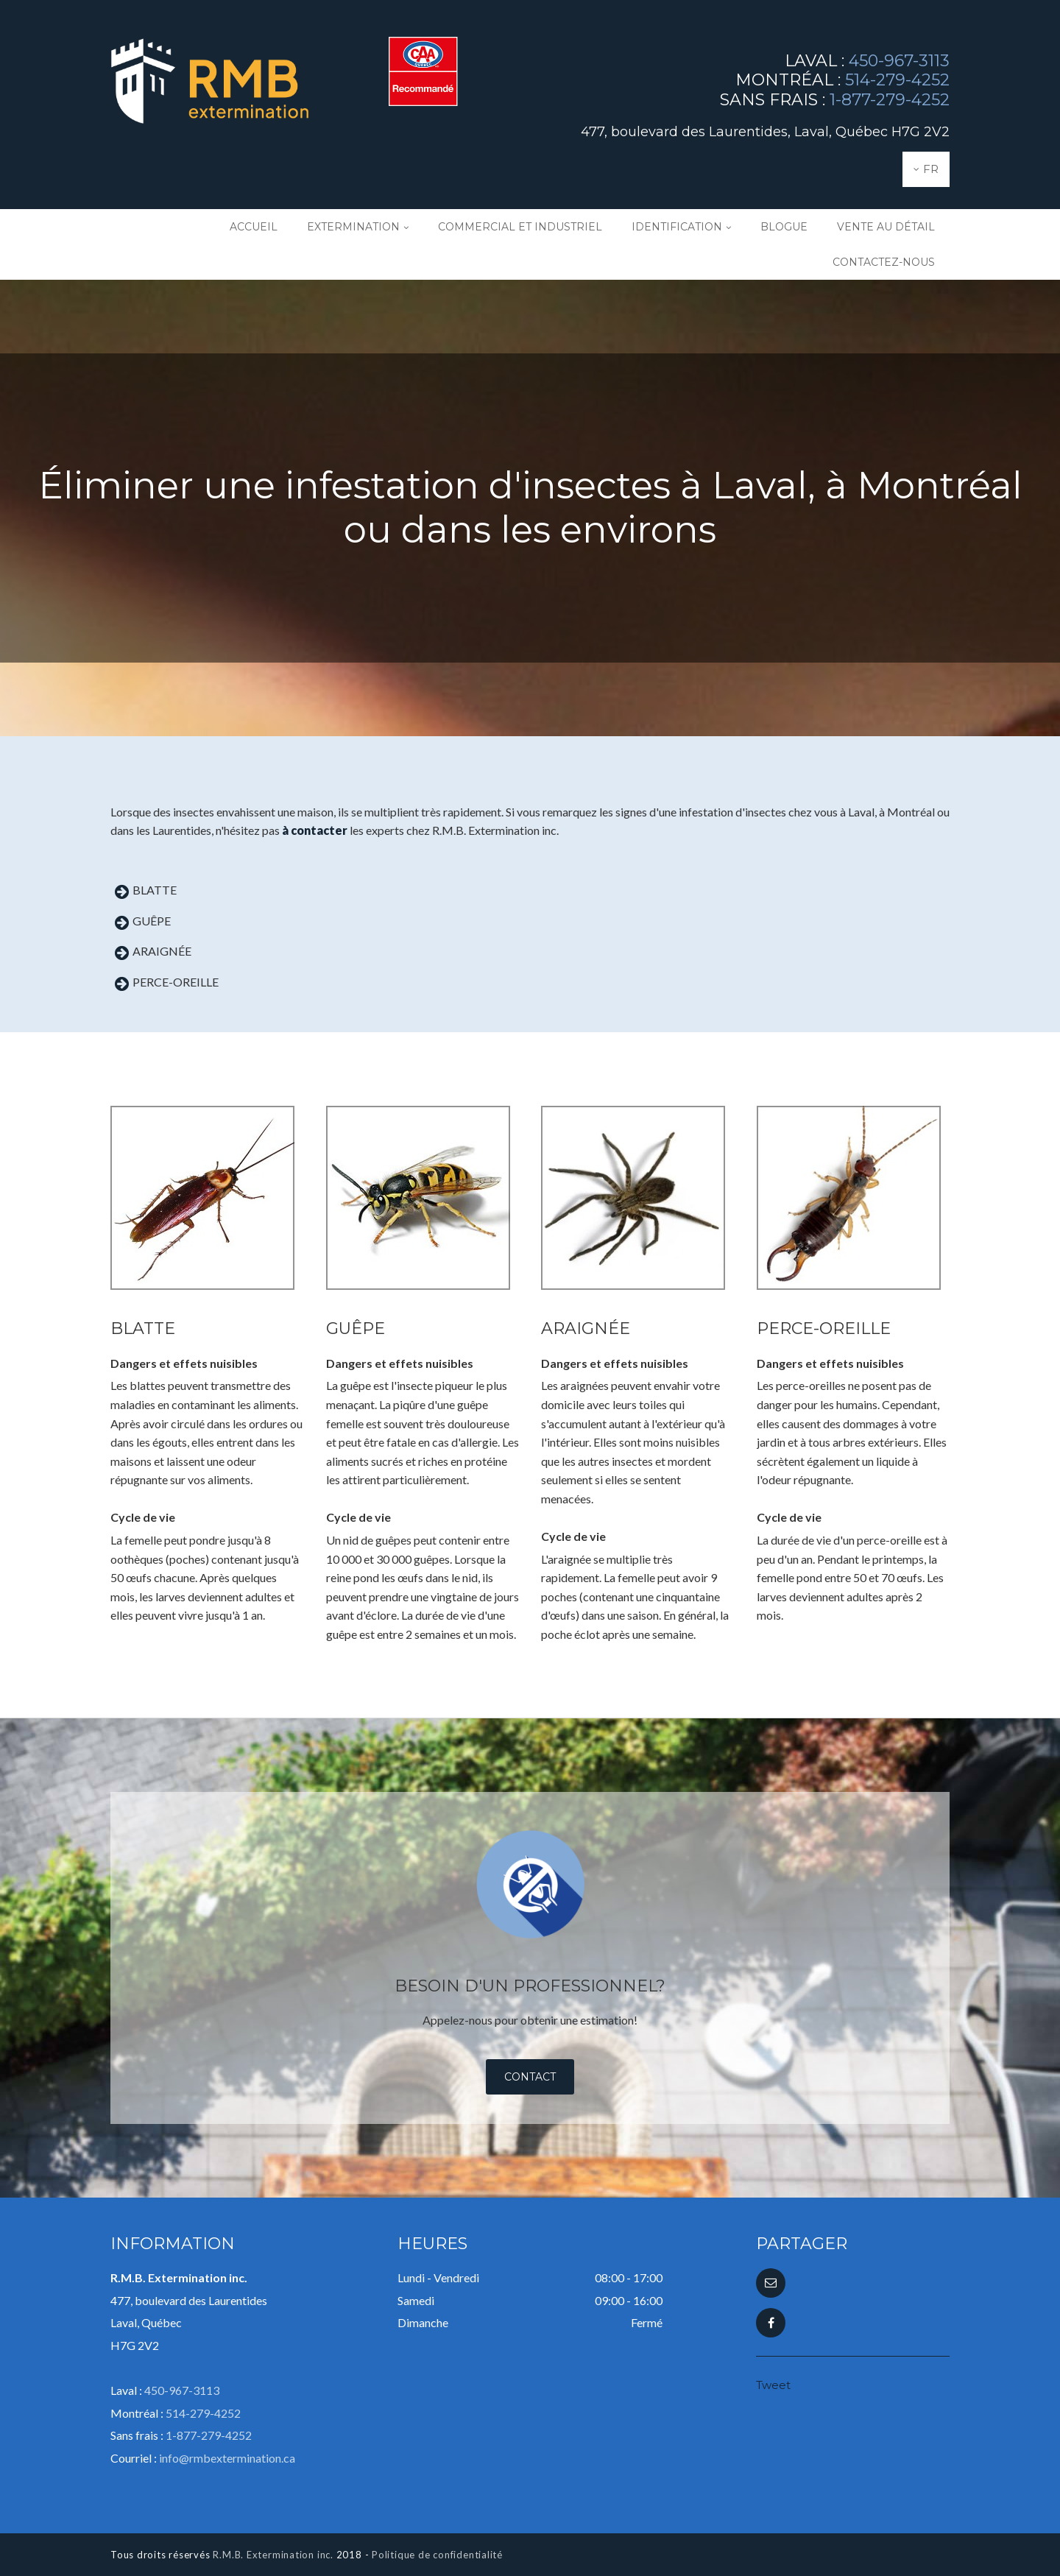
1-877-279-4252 (890, 100)
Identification (677, 226)
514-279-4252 (897, 80)
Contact (530, 2076)
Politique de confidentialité (437, 2555)
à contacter (314, 830)
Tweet (773, 2385)
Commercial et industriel (520, 226)
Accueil (254, 226)
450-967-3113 (899, 61)
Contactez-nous (884, 262)
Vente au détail (886, 226)
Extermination (353, 226)
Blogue (784, 226)
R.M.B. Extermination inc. (273, 2555)
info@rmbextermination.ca (227, 2458)
